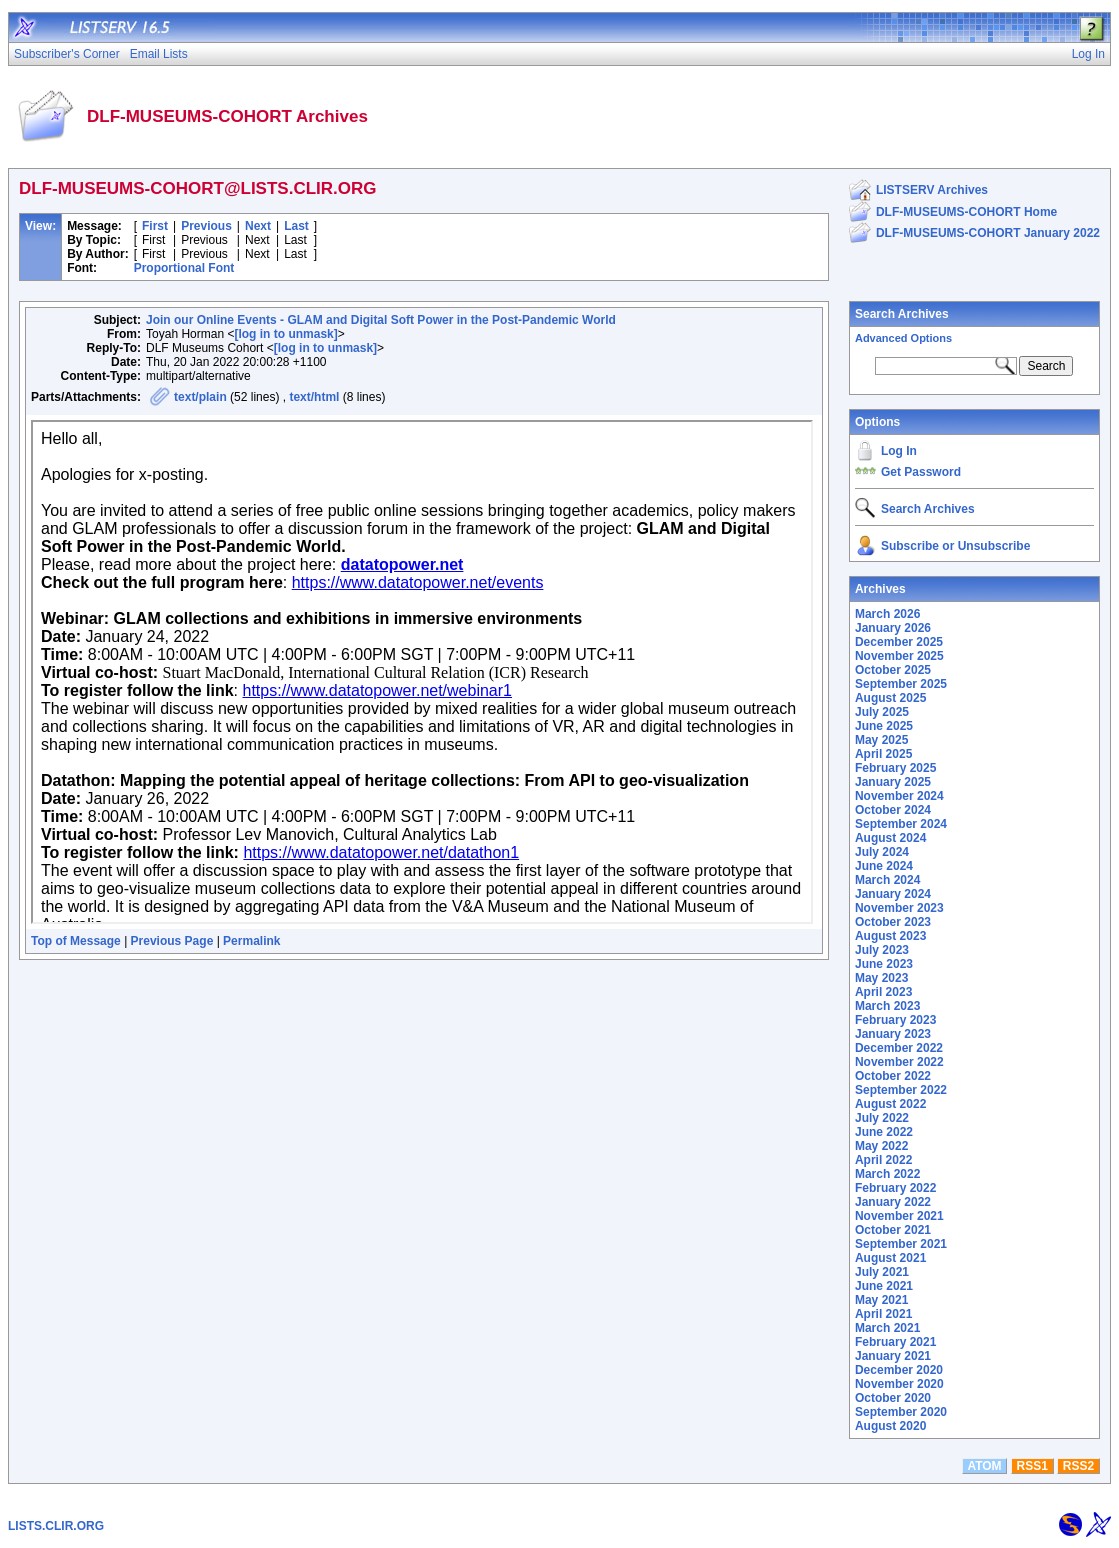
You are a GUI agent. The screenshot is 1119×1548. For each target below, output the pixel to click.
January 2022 (893, 1202)
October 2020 (893, 1398)
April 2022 (883, 1160)
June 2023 (884, 964)
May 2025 (881, 740)
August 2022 (890, 1104)
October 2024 (893, 810)
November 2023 (899, 908)
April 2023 (883, 992)
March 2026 (887, 614)
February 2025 (895, 768)
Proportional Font (184, 268)
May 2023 (881, 978)
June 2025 (884, 726)
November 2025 (899, 656)
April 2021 (883, 1314)
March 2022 (887, 1174)
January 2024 (893, 894)
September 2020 (901, 1412)
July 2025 (882, 712)
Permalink (251, 941)
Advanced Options (903, 338)
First (155, 226)
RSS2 (1078, 1466)
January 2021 (893, 1356)
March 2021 (887, 1328)
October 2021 (893, 1230)
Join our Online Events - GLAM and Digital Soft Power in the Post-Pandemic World (381, 320)
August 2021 (890, 1258)
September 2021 (901, 1244)
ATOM (984, 1466)
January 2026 (893, 628)
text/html (314, 397)
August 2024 (890, 838)
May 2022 (881, 1146)
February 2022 (895, 1188)
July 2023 (882, 950)
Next (258, 226)
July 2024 (882, 852)
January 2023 (893, 1034)
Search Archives (902, 314)
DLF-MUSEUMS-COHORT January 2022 (988, 233)
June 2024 (884, 866)
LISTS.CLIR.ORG (56, 1526)
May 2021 (881, 1300)
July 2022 (882, 1118)
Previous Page (172, 941)
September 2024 (901, 824)
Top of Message (76, 941)
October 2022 (893, 1076)
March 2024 (887, 880)
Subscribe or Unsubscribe (955, 546)
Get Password (921, 472)
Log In (899, 451)
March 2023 (887, 1006)
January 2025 (893, 782)
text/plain (200, 397)
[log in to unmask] (285, 334)
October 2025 (893, 670)
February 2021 (895, 1342)
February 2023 (895, 1020)
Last (296, 226)
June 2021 (884, 1286)
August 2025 (890, 698)
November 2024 (899, 796)
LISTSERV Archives (932, 190)
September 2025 (901, 684)
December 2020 (899, 1370)
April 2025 (883, 754)
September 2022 (901, 1090)
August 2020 (890, 1426)
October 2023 (893, 922)
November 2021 (899, 1216)
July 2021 (882, 1272)
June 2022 (884, 1132)
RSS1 (1032, 1466)
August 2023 (890, 936)
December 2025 (899, 642)
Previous (206, 226)
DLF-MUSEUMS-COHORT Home (966, 212)
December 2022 (899, 1048)
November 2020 (899, 1384)
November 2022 (899, 1062)
